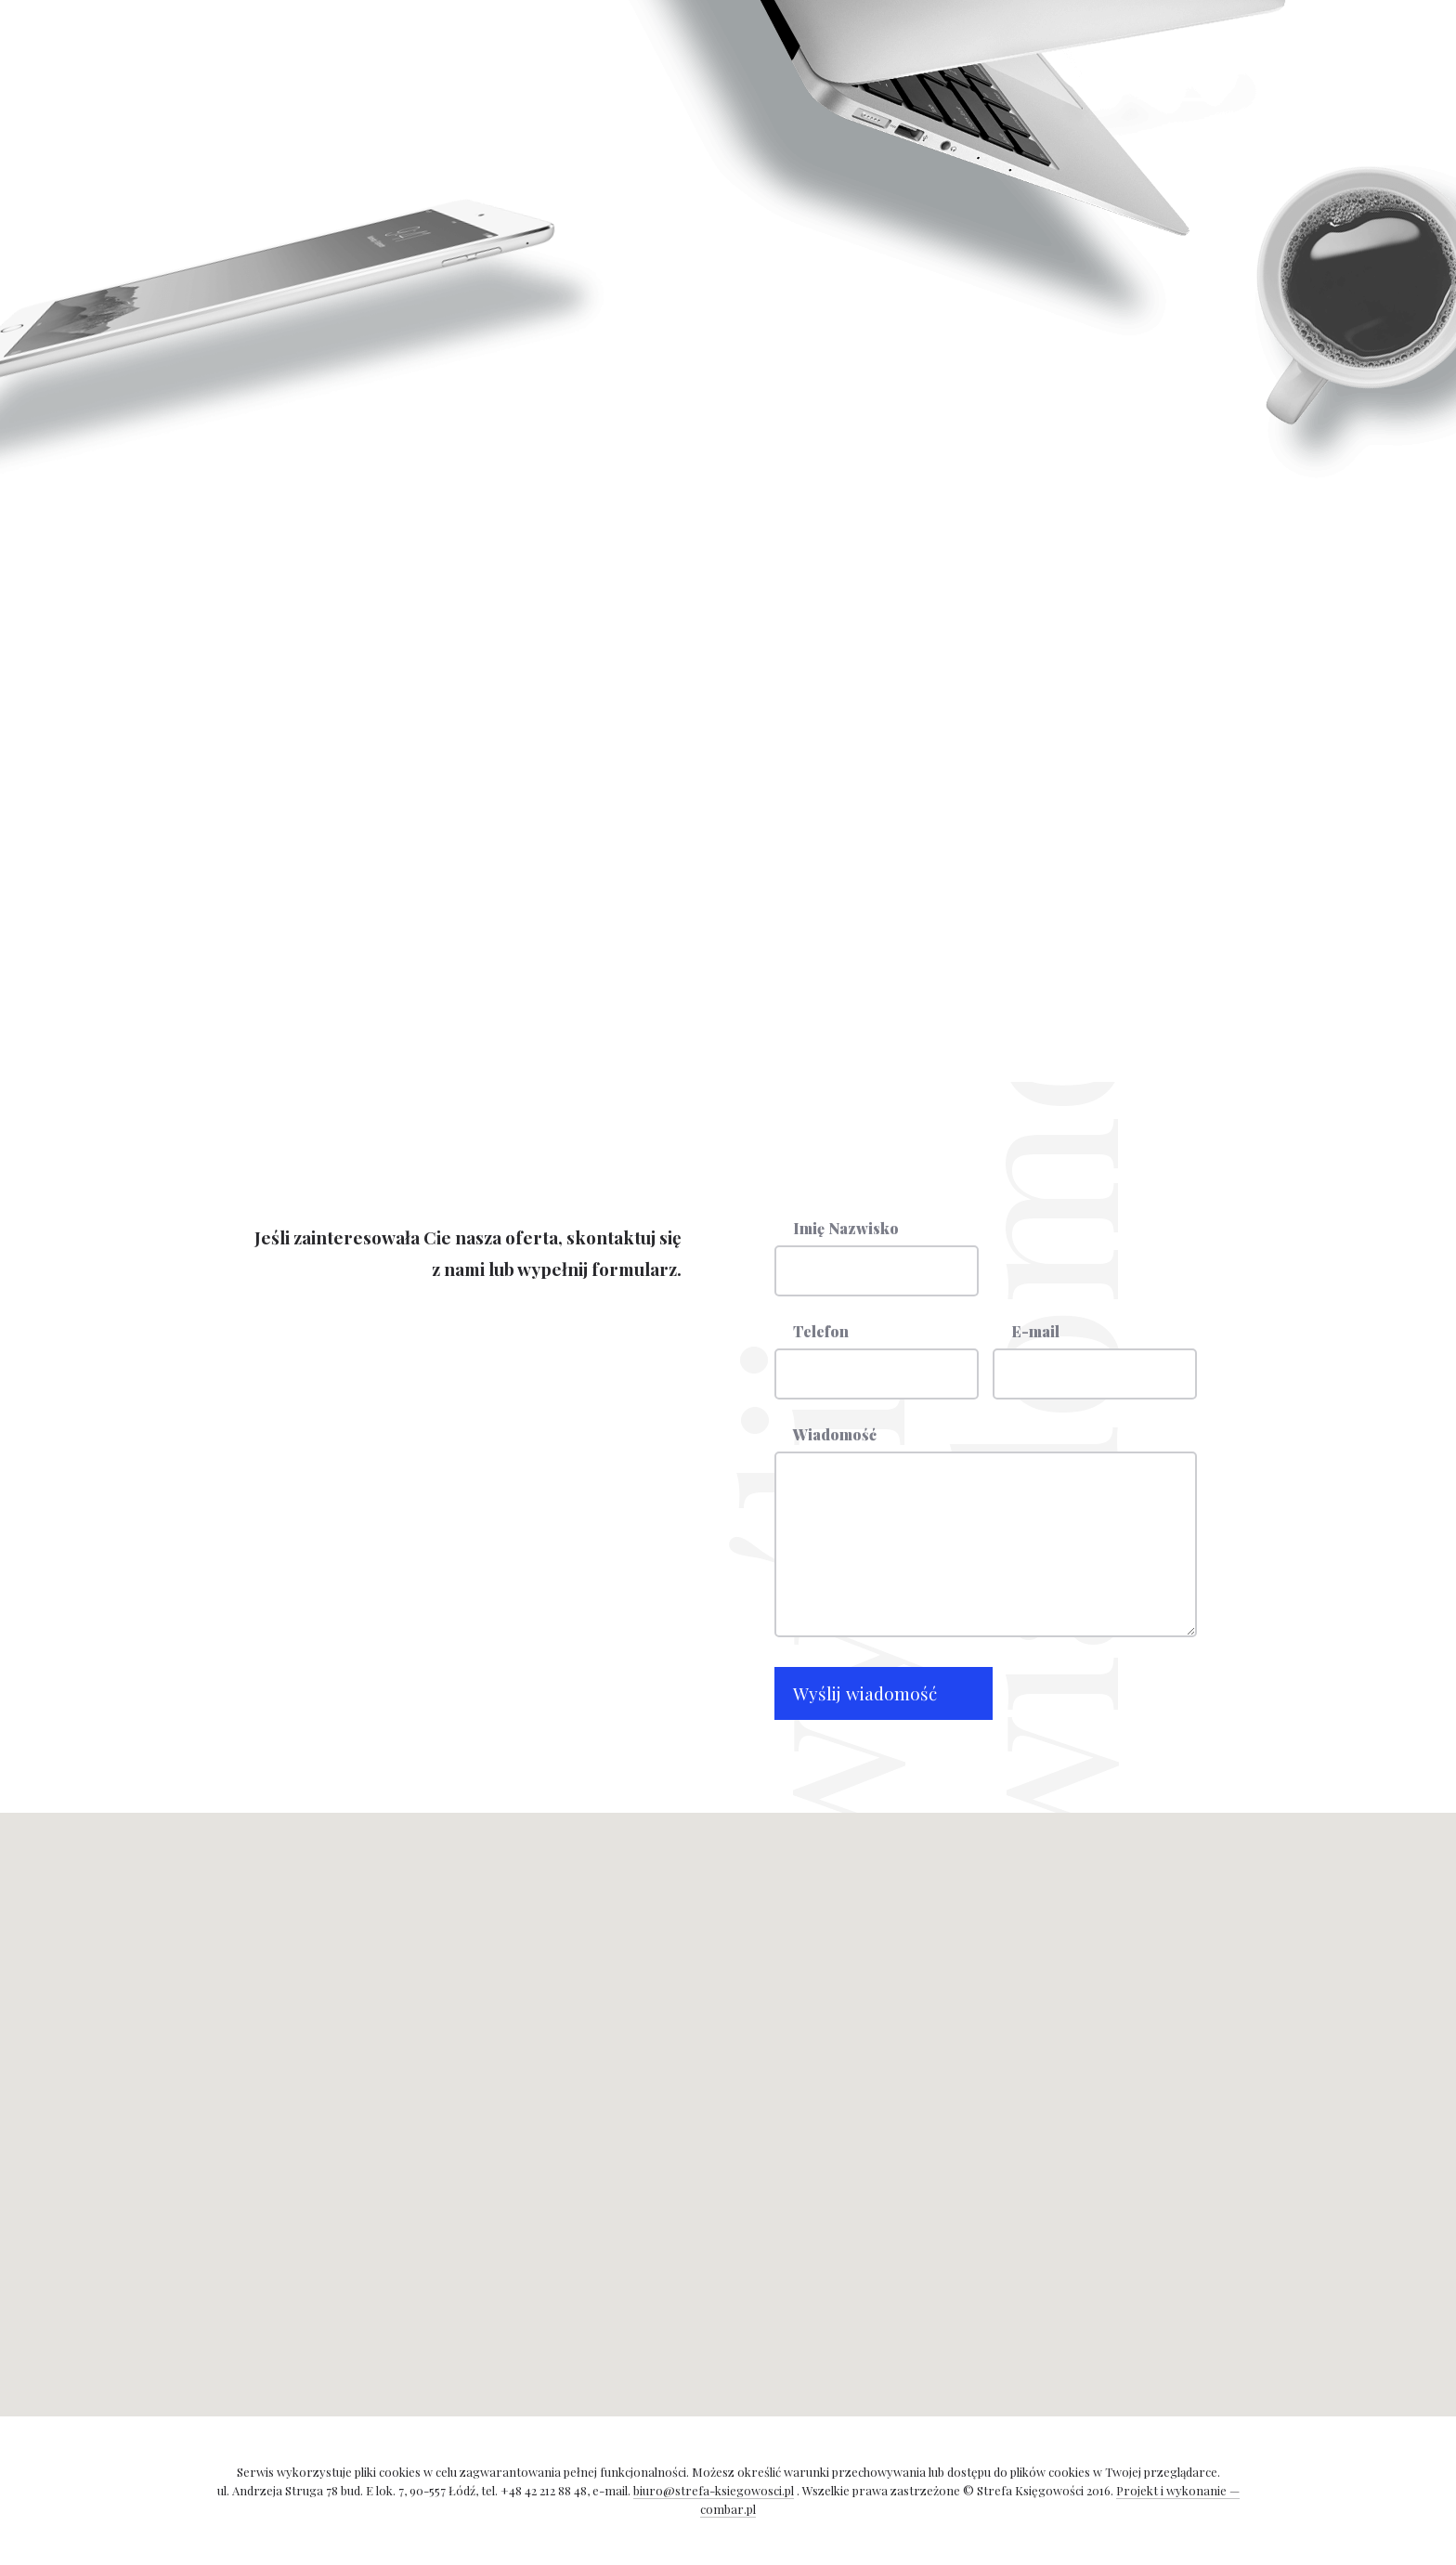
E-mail (1035, 1332)
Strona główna (359, 72)
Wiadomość (835, 1435)
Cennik (548, 72)
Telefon (821, 1332)
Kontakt (637, 72)
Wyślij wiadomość (865, 1693)
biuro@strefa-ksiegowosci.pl (891, 769)
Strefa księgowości (1190, 80)
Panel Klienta (355, 123)
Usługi (466, 72)
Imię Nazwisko (846, 1229)
